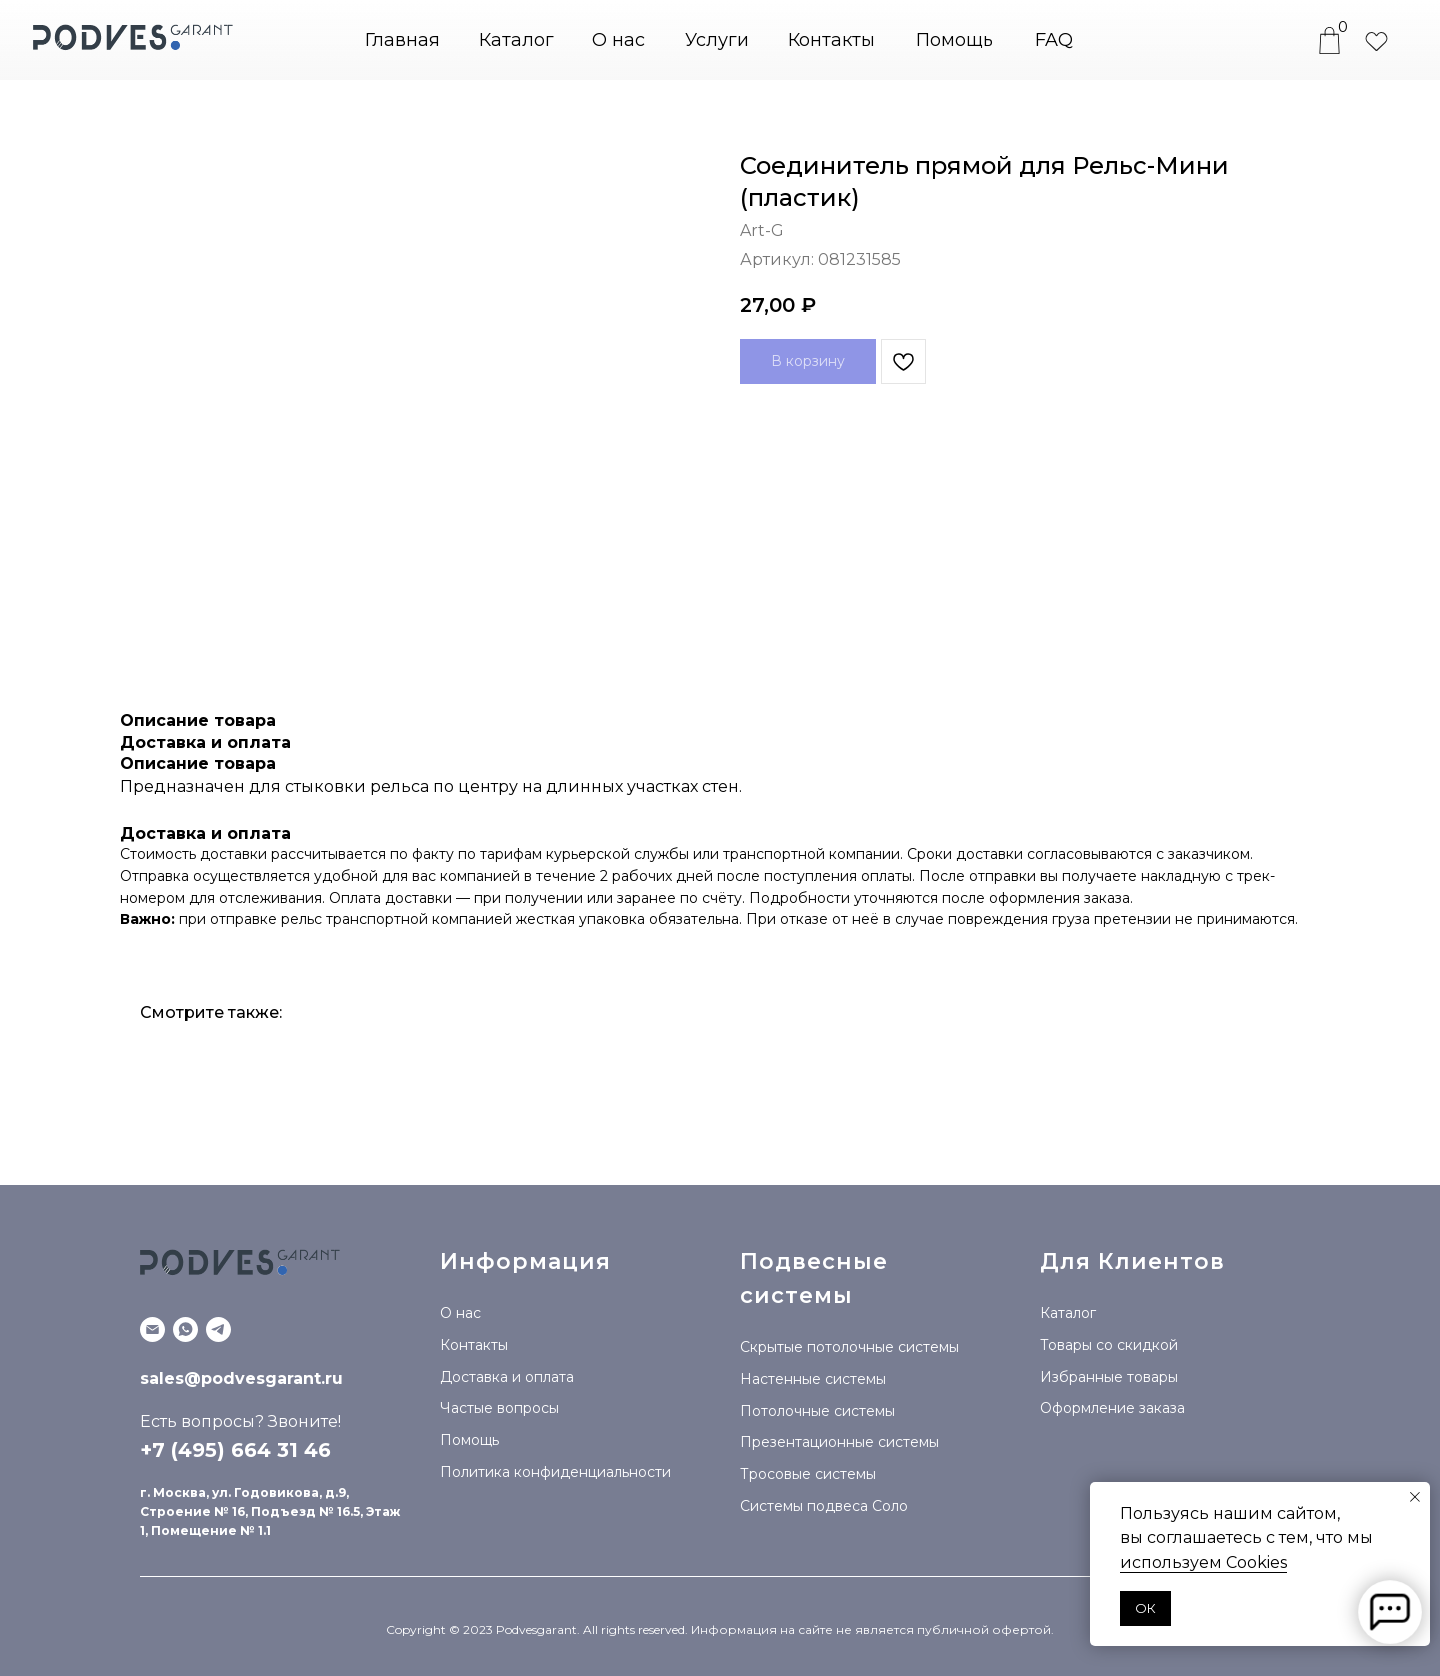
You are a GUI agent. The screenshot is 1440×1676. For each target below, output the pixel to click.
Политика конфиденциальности (555, 1472)
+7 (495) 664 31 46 (235, 1450)
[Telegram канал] (218, 1329)
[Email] (152, 1329)
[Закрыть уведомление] (1415, 1497)
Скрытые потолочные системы (849, 1347)
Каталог (1068, 1313)
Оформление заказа (1112, 1408)
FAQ (1054, 40)
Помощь (954, 40)
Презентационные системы (839, 1442)
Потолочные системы (817, 1411)
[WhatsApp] (185, 1329)
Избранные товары (1109, 1377)
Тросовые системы (808, 1474)
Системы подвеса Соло (824, 1506)
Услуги (717, 40)
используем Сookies (1203, 1562)
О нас (618, 40)
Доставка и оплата (507, 1377)
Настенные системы (813, 1379)
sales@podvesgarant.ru (241, 1378)
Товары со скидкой (1109, 1345)
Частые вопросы (499, 1408)
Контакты (831, 40)
